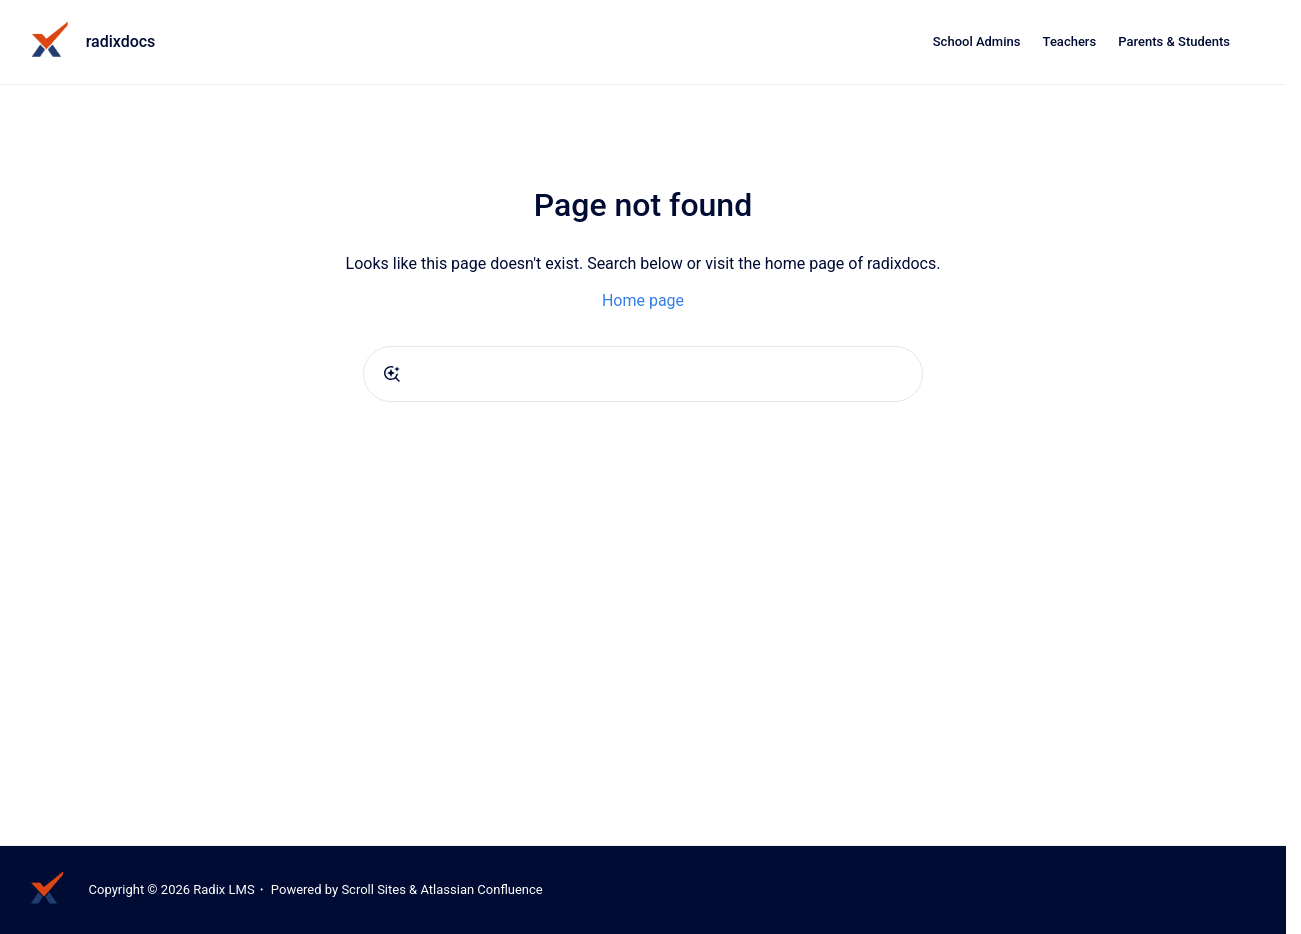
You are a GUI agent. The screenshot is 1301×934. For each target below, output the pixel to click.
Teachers (1070, 41)
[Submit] (392, 374)
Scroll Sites (373, 889)
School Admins (977, 41)
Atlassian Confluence (481, 889)
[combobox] (643, 374)
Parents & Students (1174, 41)
